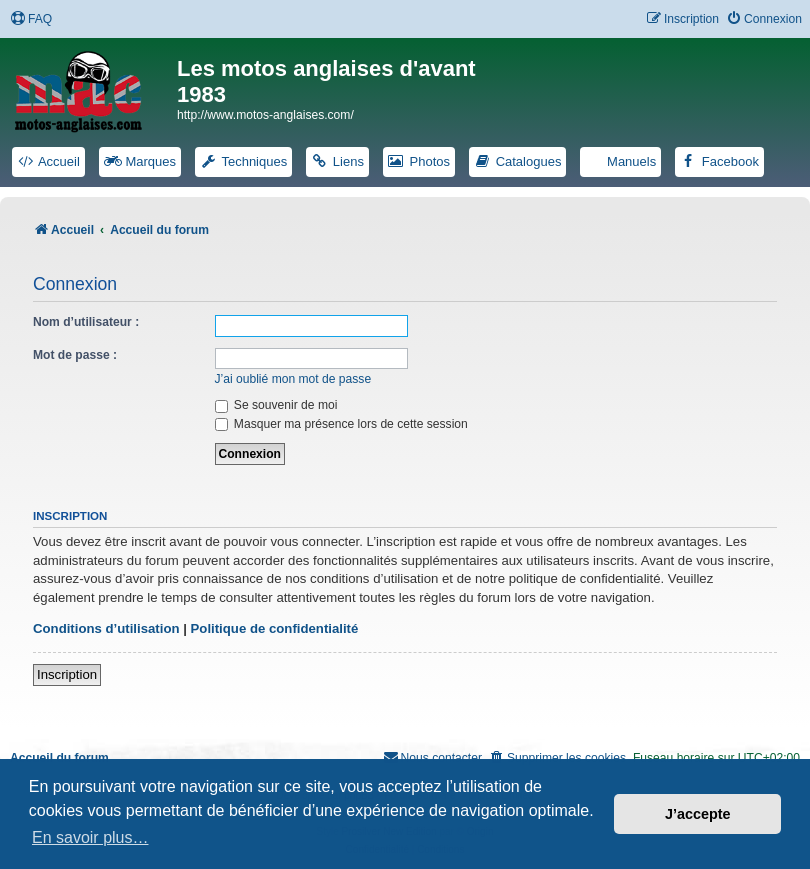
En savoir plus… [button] (90, 837)
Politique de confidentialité (275, 628)
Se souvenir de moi (276, 405)
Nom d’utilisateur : (86, 322)
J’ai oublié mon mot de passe (293, 379)
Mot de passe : (75, 355)
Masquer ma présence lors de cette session (341, 424)
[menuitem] (31, 19)
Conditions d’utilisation (106, 628)
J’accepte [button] (698, 814)
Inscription (67, 674)
